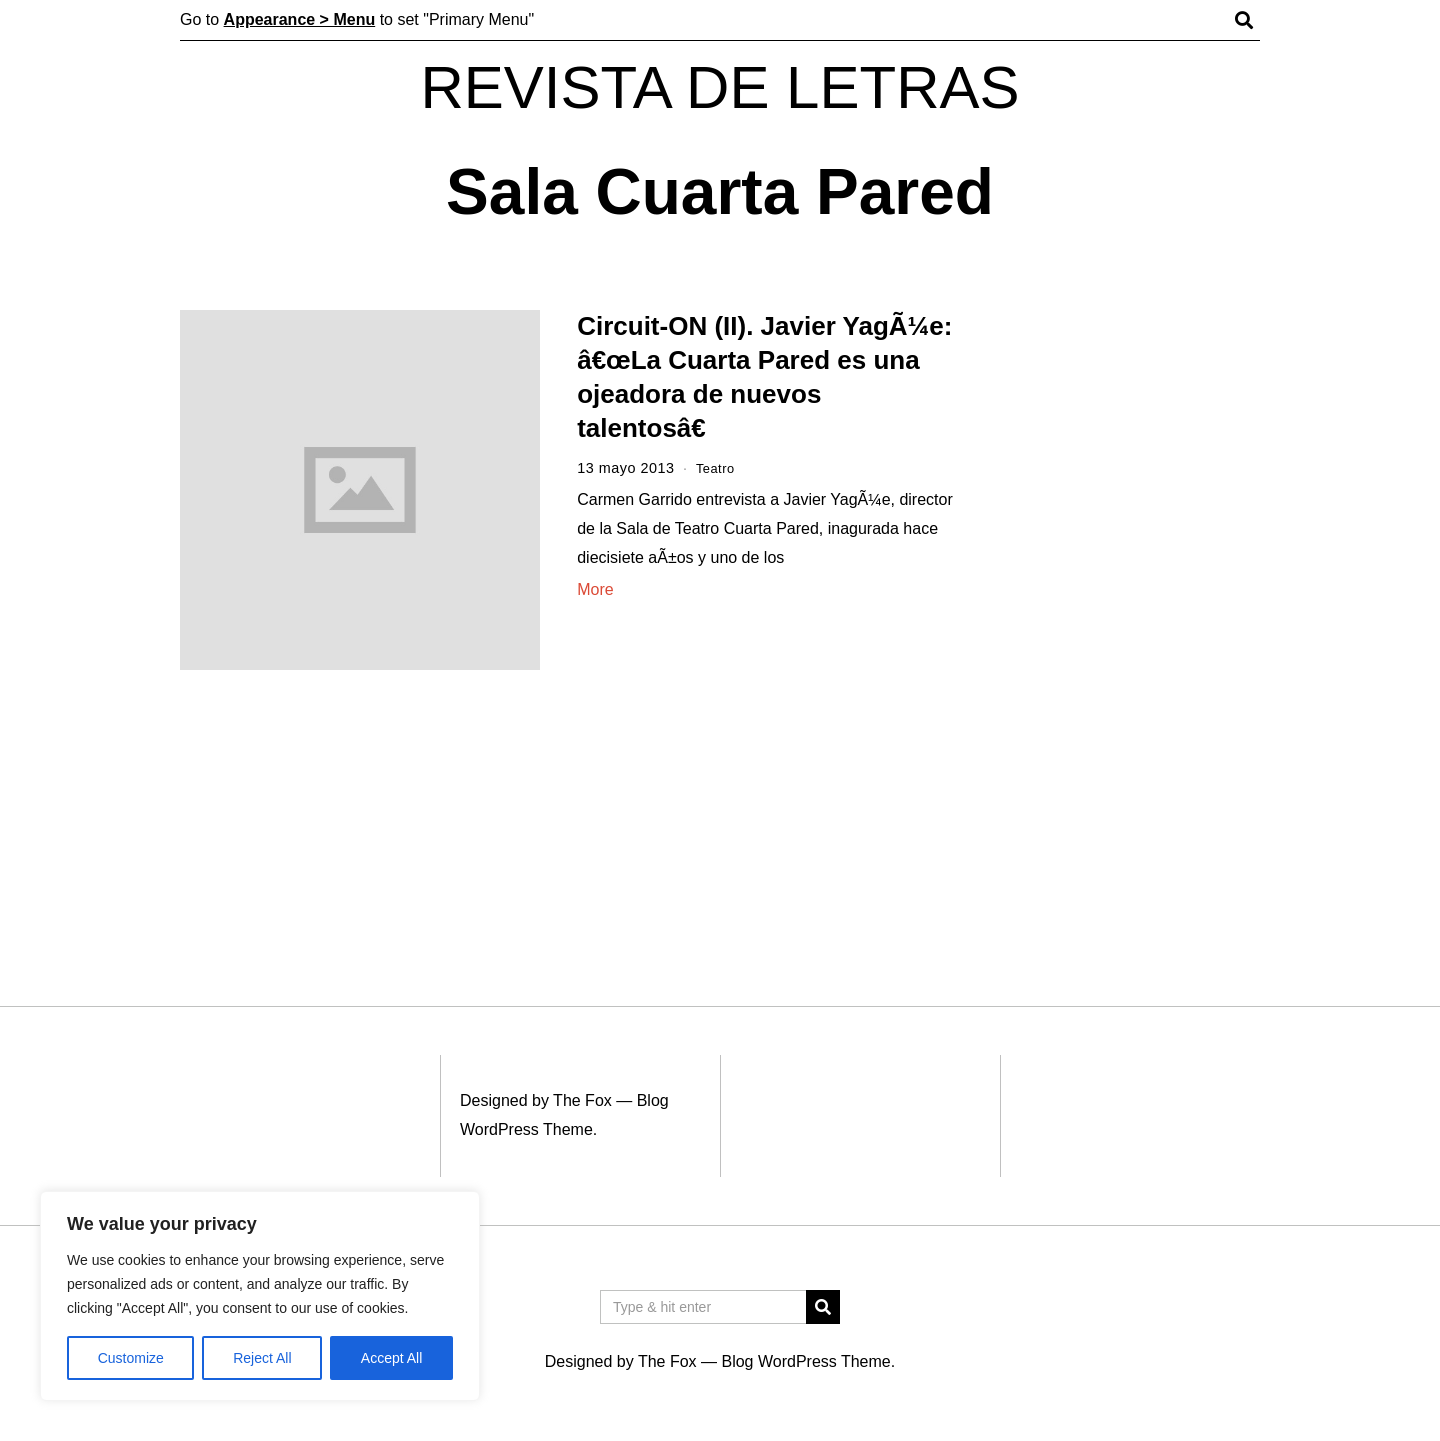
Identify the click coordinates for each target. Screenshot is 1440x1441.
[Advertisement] (1127, 618)
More (595, 589)
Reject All (262, 1358)
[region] (260, 1296)
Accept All (391, 1358)
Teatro (717, 468)
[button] (823, 1307)
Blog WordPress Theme (805, 1361)
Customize (131, 1358)
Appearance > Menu (300, 19)
